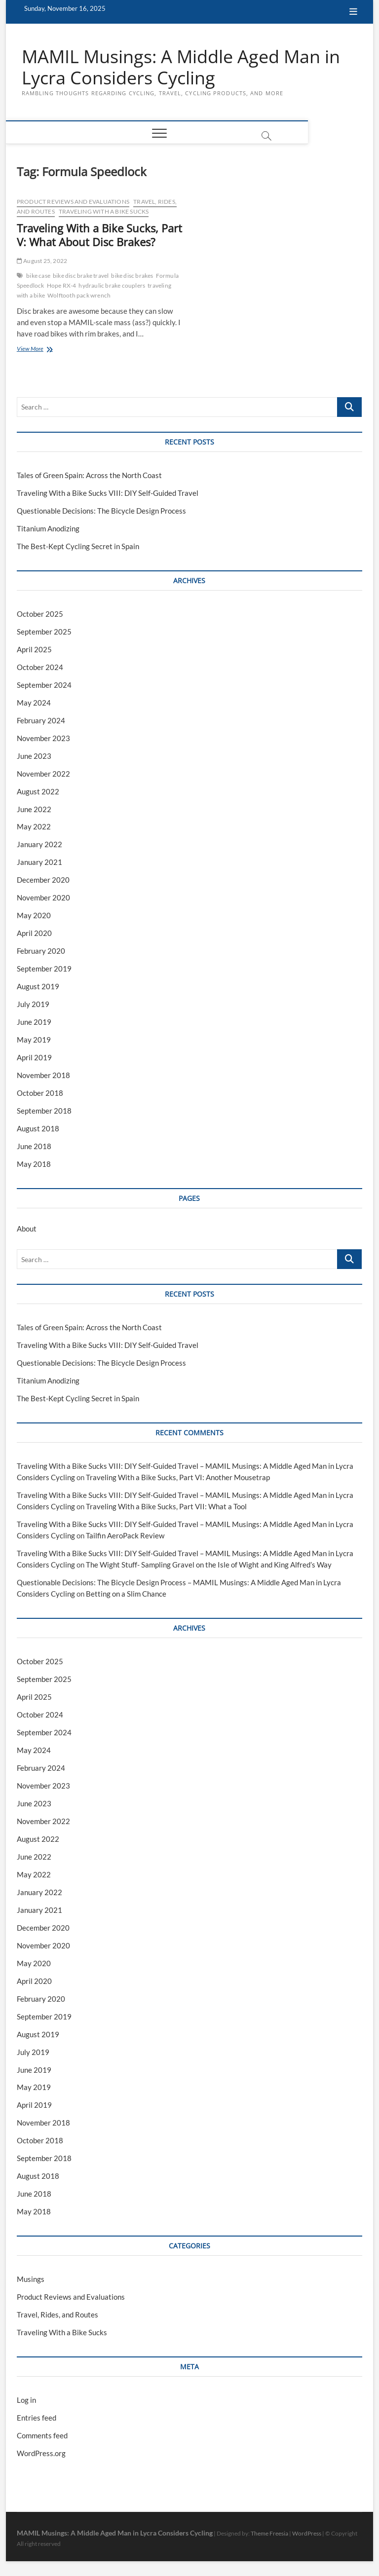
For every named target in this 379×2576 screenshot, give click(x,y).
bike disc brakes (132, 276)
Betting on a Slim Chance (126, 1594)
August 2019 (38, 986)
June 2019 (34, 1022)
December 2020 (43, 880)
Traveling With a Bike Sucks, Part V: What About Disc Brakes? (99, 235)
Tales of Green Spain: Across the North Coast (89, 475)
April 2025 (34, 649)
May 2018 (34, 1164)
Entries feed (36, 2418)
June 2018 (34, 1146)
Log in (26, 2400)
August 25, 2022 (42, 261)
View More (41, 350)
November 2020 (43, 898)
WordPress (306, 2534)
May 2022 (34, 826)
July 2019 (33, 1004)
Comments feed (42, 2435)
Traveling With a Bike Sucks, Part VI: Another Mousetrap (178, 1477)
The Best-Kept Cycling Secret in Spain (78, 546)
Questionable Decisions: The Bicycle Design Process (101, 511)
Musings (30, 2279)
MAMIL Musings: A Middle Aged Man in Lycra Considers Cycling (181, 67)
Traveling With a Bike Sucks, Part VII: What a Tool (166, 1506)
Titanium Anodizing (48, 528)
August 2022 (38, 791)
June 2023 (34, 755)
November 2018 (43, 1075)
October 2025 (40, 614)
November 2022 (43, 773)
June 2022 (34, 809)
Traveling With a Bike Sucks (104, 212)
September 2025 (44, 632)
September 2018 (44, 1111)
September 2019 (44, 969)
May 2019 (34, 1040)
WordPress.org (41, 2453)
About (27, 1229)
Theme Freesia (269, 2534)
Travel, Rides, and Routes (57, 2315)
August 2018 (38, 1128)
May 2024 (34, 702)
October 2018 (40, 1093)
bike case (38, 276)
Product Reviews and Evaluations (73, 202)
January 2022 (39, 844)
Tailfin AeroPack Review (125, 1535)
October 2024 (40, 667)
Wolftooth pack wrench (79, 295)
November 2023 (43, 738)
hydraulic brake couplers (111, 286)
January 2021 (39, 862)
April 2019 (34, 1057)
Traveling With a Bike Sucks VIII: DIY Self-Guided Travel (107, 493)
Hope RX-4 (61, 286)
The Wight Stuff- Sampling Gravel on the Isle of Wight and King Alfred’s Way (209, 1565)
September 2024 (44, 684)
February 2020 (41, 951)
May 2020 (34, 915)
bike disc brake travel (81, 276)
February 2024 (41, 720)
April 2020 (34, 933)
